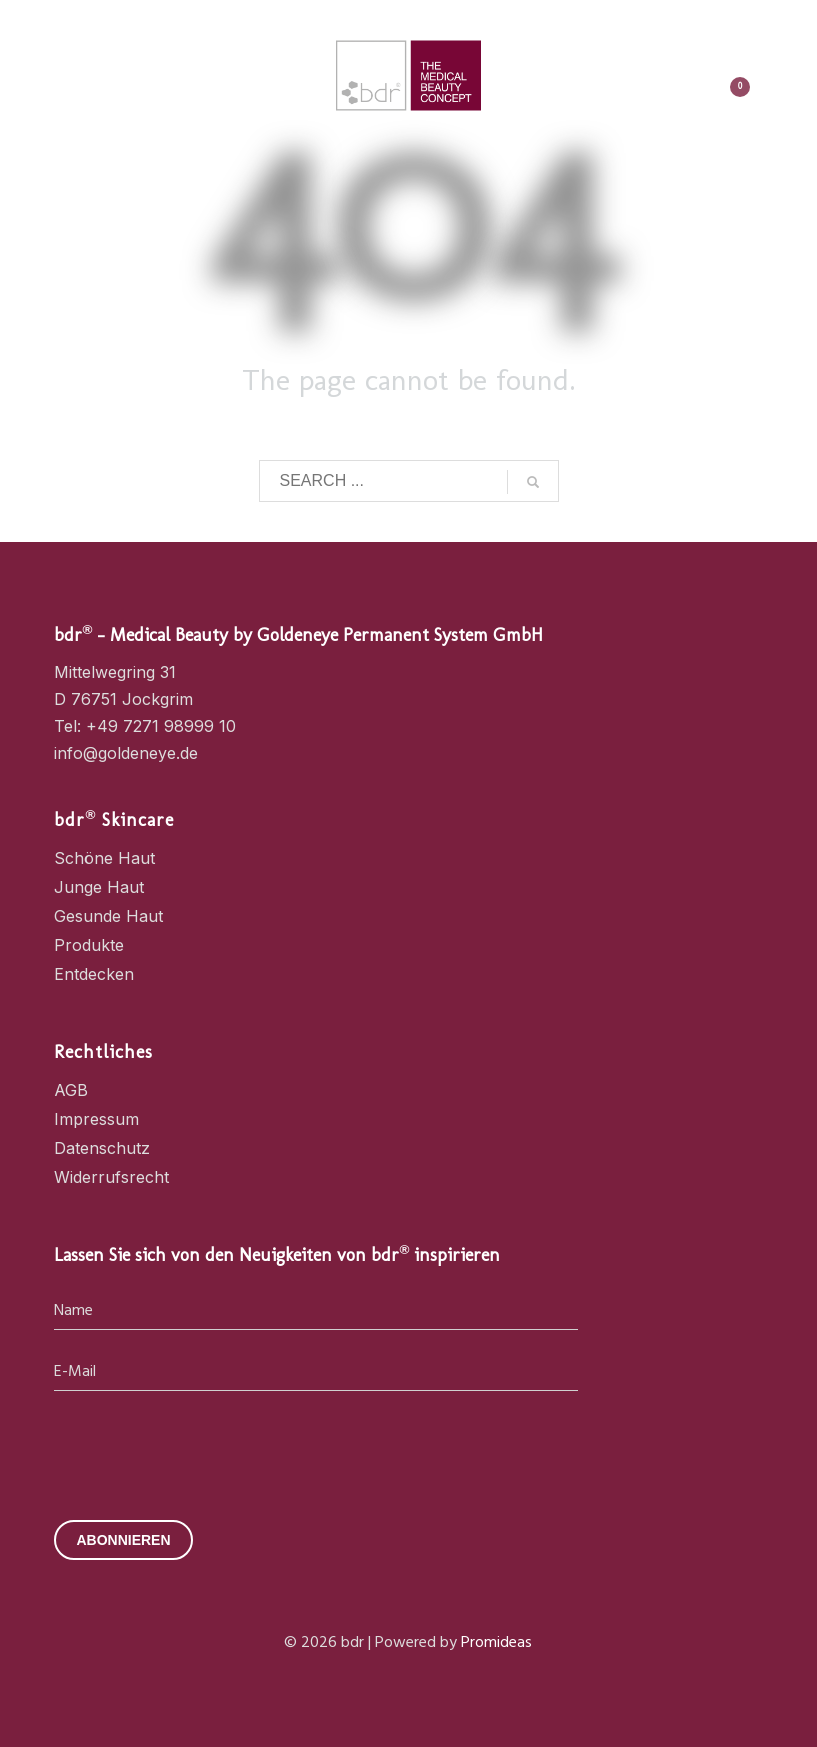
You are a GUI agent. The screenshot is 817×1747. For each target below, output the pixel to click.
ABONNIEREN (123, 1540)
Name (73, 1311)
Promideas (496, 1643)
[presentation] (206, 1450)
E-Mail (75, 1372)
